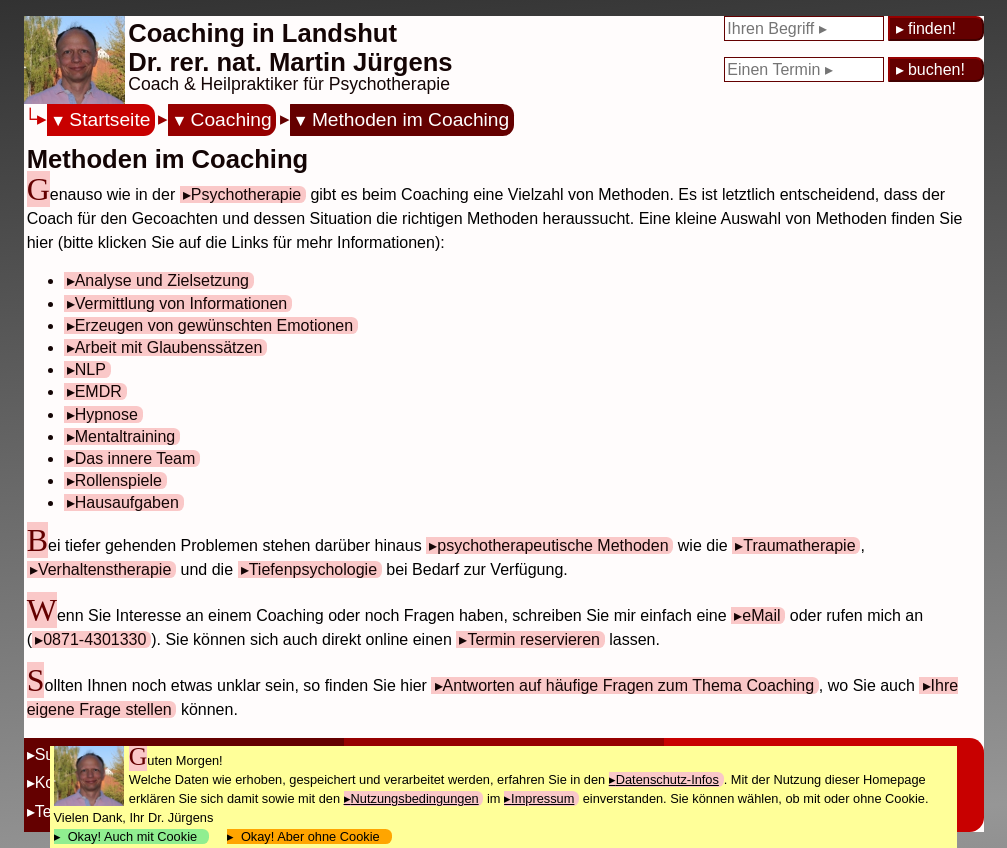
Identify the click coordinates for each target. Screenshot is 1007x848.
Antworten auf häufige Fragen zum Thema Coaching (628, 685)
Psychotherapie (246, 194)
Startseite (109, 119)
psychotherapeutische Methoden (552, 545)
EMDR (98, 391)
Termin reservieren (533, 639)
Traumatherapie (799, 545)
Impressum (542, 798)
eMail (761, 615)
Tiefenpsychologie (313, 569)
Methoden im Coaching (410, 119)
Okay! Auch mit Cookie (133, 836)
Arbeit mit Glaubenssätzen (169, 347)
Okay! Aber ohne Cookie (310, 836)
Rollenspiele (118, 480)
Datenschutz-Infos (667, 779)
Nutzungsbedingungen (415, 798)
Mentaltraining (125, 436)
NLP (90, 369)
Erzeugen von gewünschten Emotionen (214, 325)
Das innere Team (135, 458)
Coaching (231, 119)
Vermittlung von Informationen (181, 303)
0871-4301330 (94, 639)
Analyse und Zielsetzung (162, 280)
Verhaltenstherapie (104, 569)
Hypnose (106, 414)
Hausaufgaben (127, 502)
